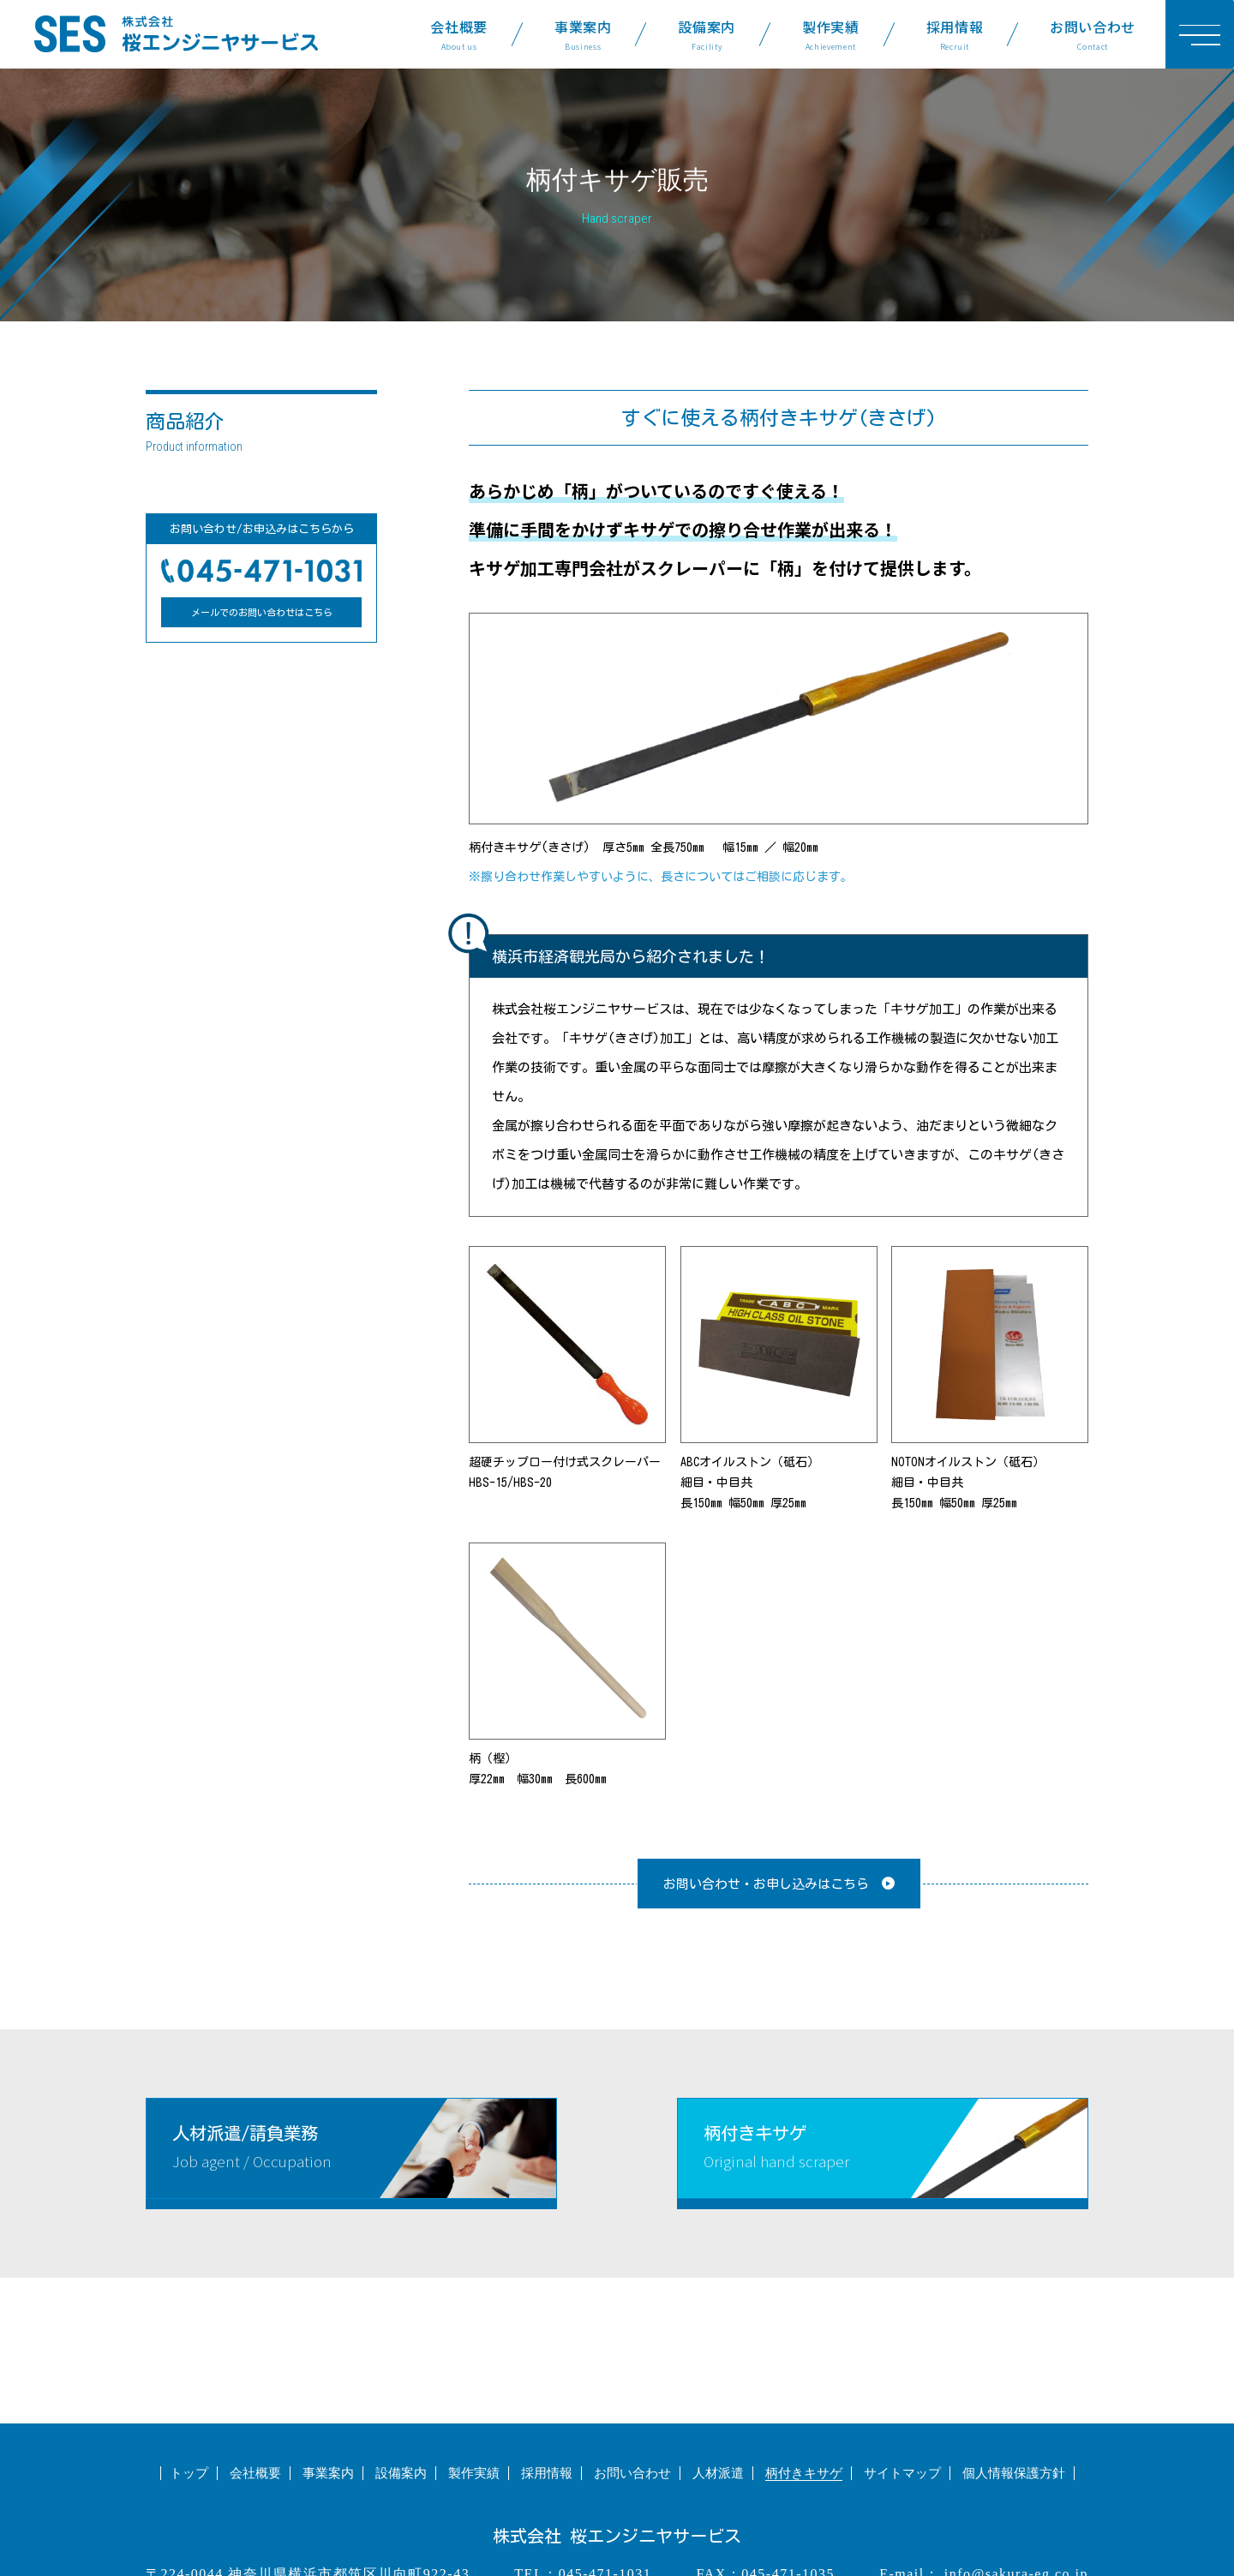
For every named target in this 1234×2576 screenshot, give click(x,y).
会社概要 (459, 34)
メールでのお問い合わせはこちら (261, 612)
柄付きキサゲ (803, 2473)
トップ (189, 2473)
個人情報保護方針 (1013, 2473)
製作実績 (831, 34)
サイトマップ (902, 2473)
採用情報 (955, 34)
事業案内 (583, 34)
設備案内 (706, 34)
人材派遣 (718, 2473)
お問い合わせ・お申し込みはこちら (766, 1884)
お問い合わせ (1092, 34)
